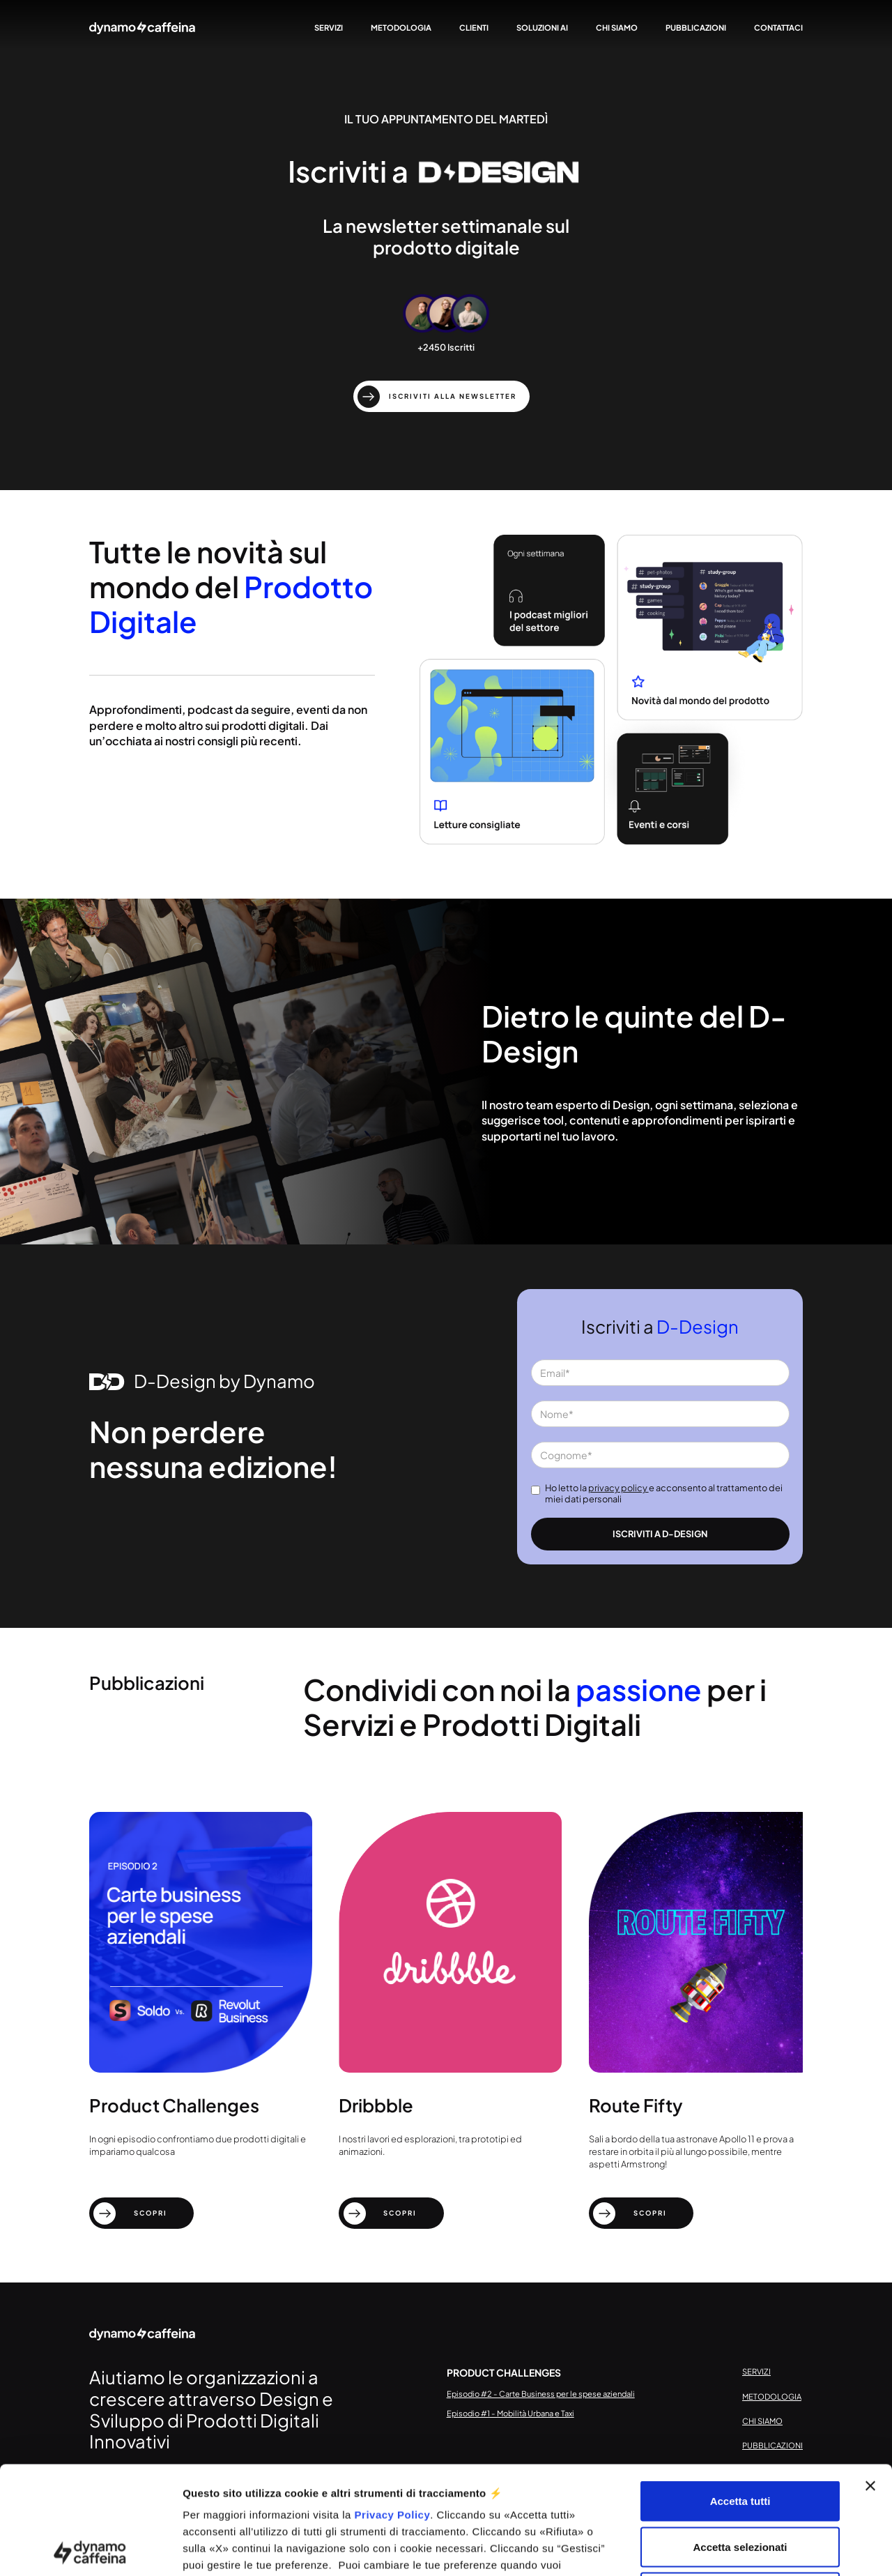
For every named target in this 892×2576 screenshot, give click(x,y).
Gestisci (740, 2548)
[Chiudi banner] (870, 2378)
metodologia (400, 27)
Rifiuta (740, 2484)
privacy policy (618, 1487)
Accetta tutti (740, 2393)
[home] (142, 27)
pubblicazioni (695, 27)
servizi (328, 27)
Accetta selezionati (740, 2439)
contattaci (778, 27)
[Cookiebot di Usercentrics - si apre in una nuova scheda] (90, 2548)
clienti (473, 27)
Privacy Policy (393, 2407)
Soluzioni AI (542, 27)
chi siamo (616, 27)
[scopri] (141, 2213)
